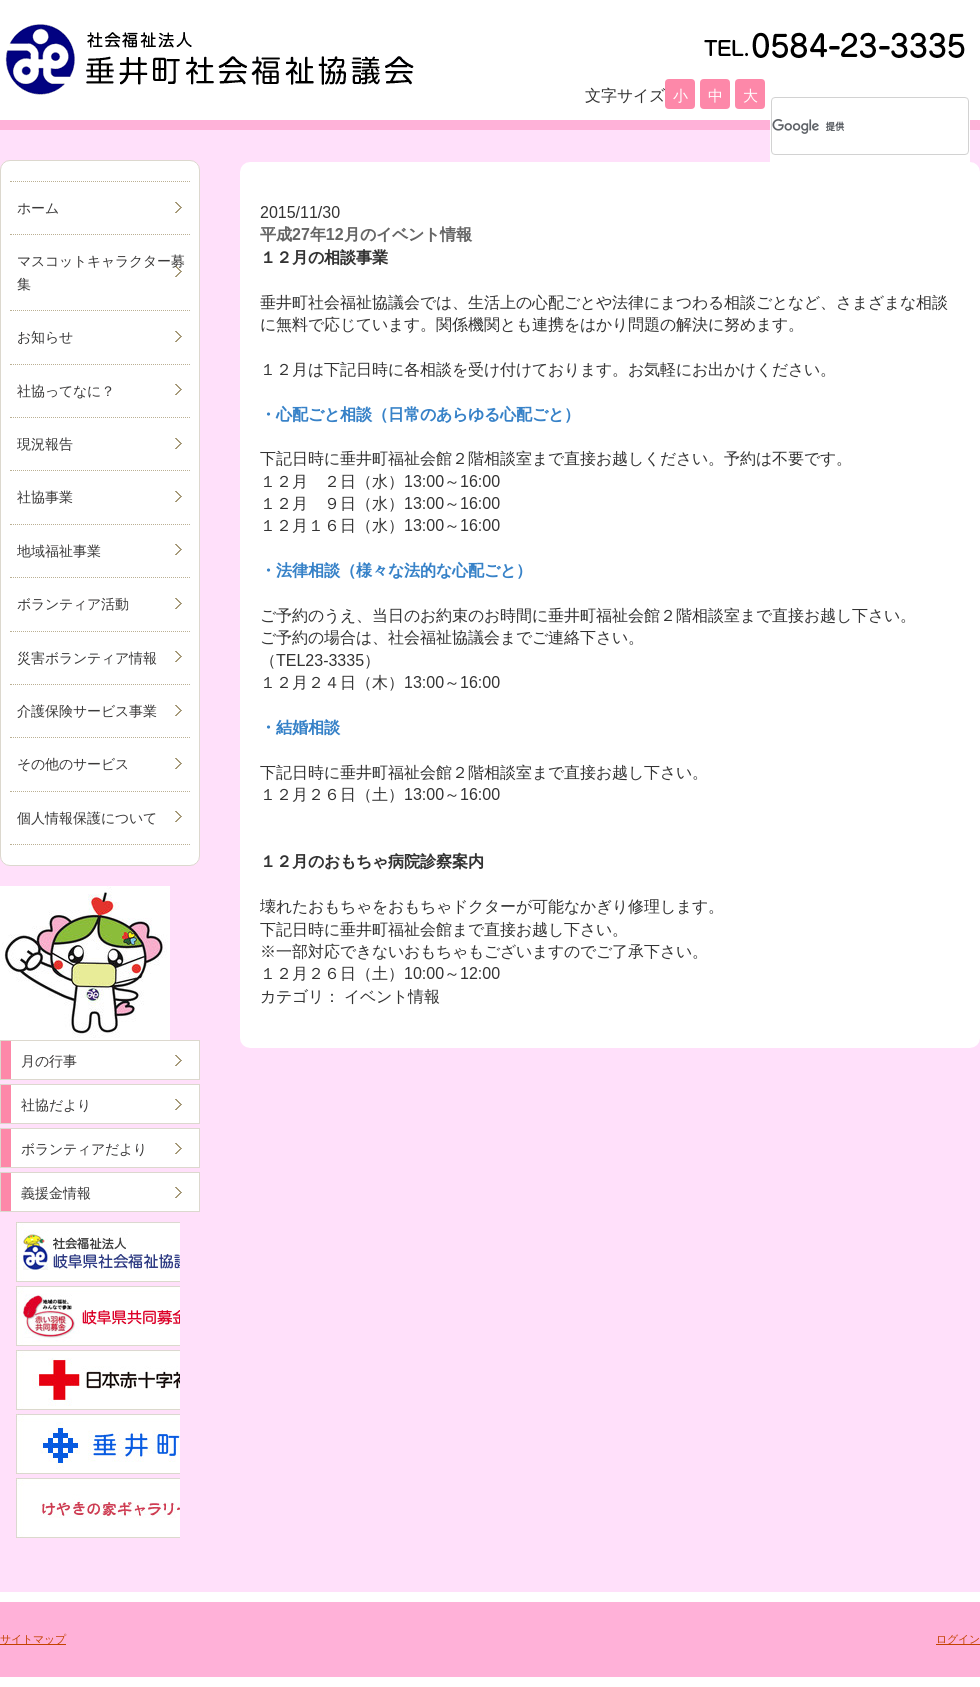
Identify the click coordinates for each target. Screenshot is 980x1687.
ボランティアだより (84, 1149)
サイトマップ (33, 1639)
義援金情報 (56, 1193)
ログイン (958, 1639)
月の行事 (49, 1061)
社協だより (56, 1105)
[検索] (844, 126)
